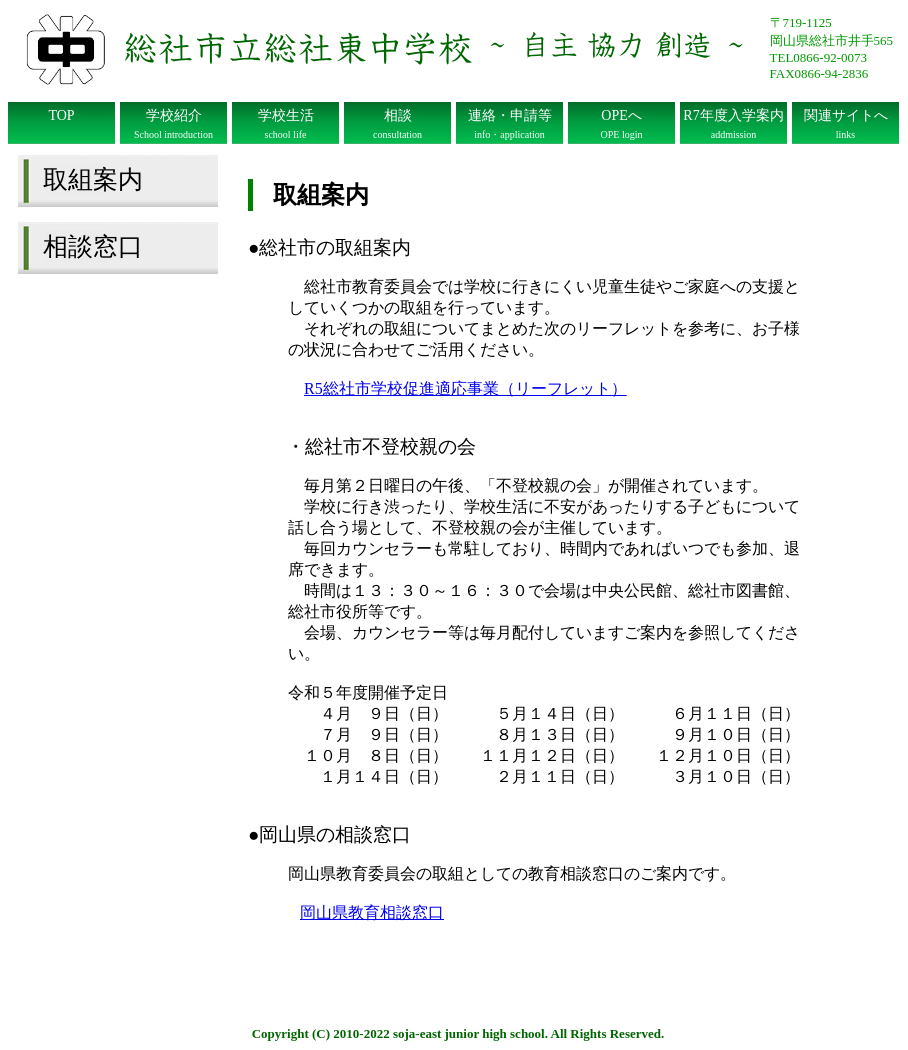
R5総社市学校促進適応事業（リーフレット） (465, 388)
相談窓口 (93, 246)
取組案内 (93, 179)
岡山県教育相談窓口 (372, 912)
